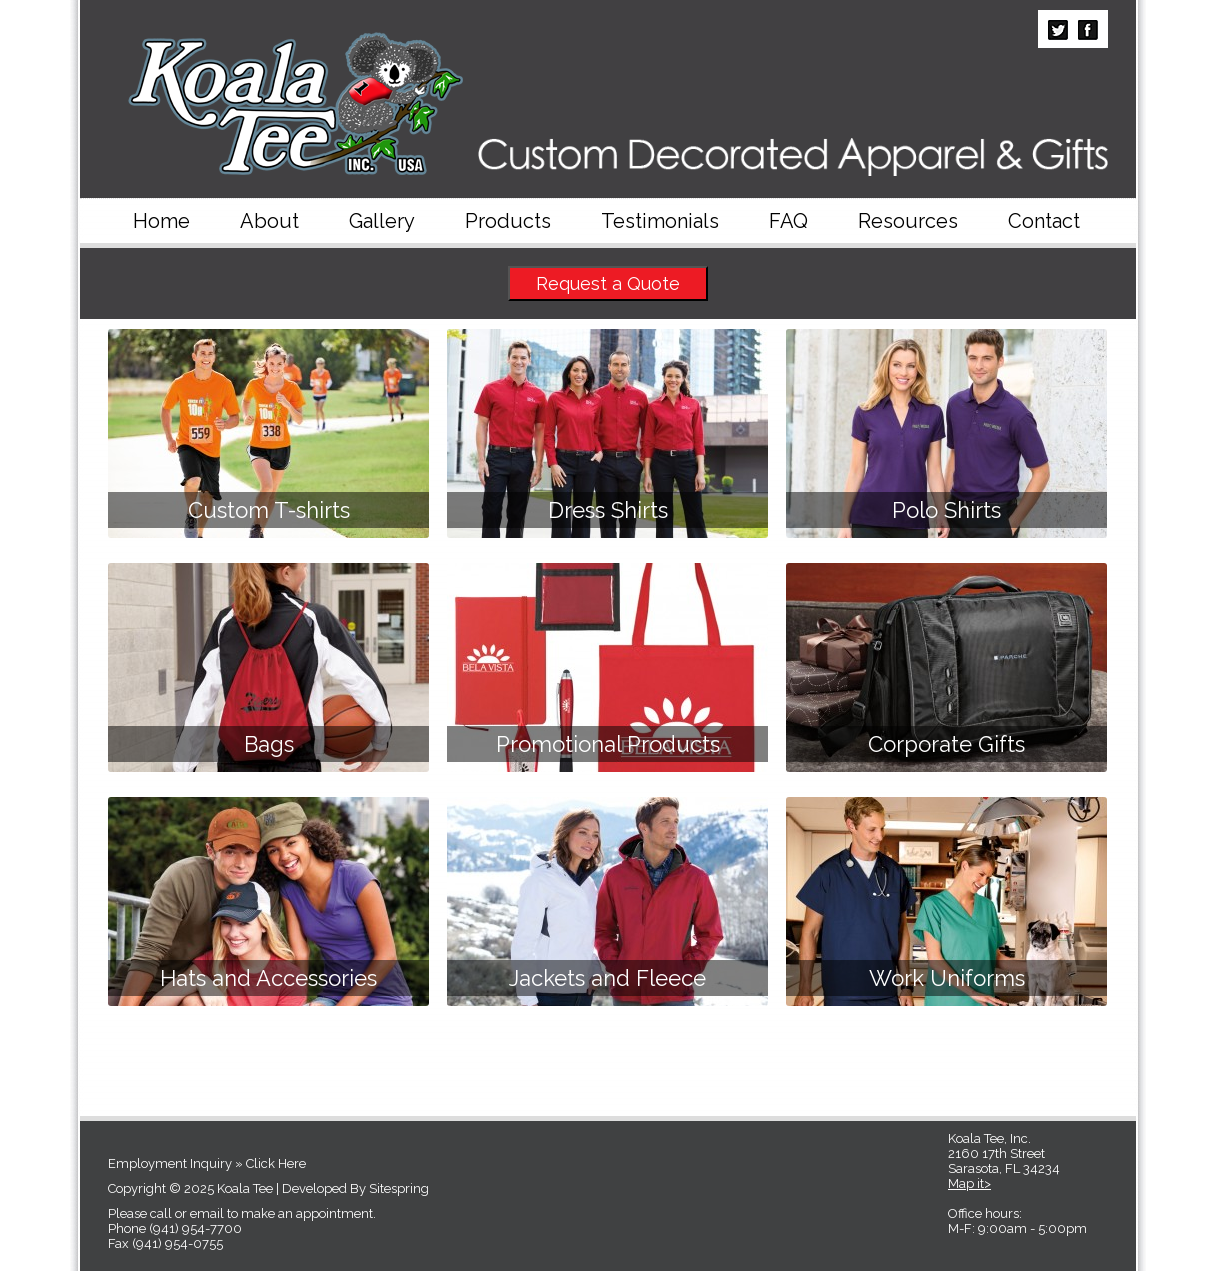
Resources (908, 221)
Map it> (969, 1183)
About (269, 221)
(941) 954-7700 (195, 1228)
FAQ (788, 221)
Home (161, 221)
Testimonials (660, 221)
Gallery (382, 221)
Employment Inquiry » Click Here (207, 1163)
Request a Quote (608, 283)
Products (508, 221)
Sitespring (399, 1188)
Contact (1044, 221)
